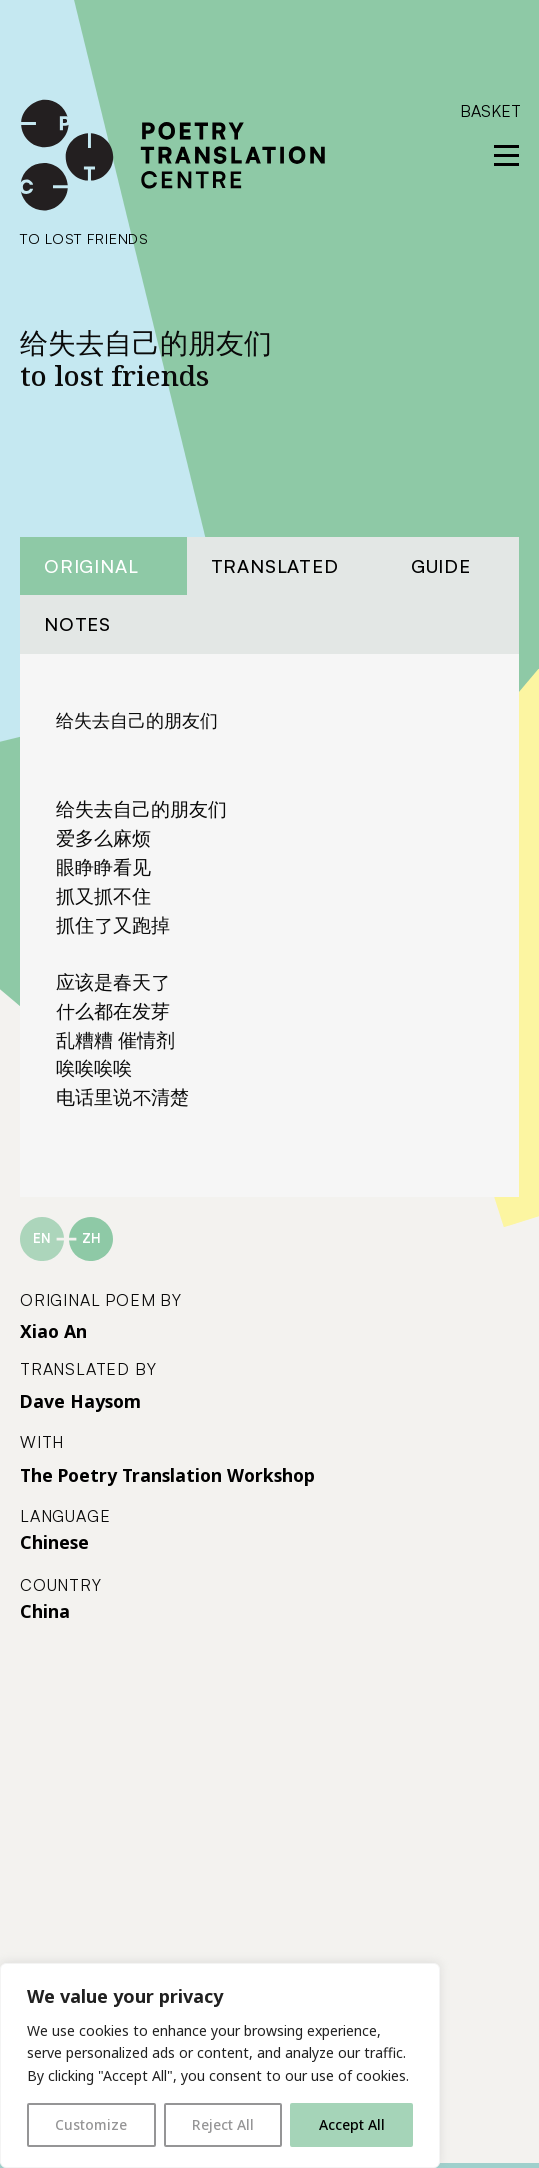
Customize (91, 2124)
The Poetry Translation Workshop (167, 1475)
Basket (490, 111)
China (45, 1611)
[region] (220, 2065)
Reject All (223, 2124)
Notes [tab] (77, 623)
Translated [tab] (275, 565)
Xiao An (53, 1331)
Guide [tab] (441, 565)
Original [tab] (91, 565)
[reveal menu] (506, 155)
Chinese (54, 1542)
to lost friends (84, 238)
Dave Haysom (80, 1401)
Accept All (352, 2124)
